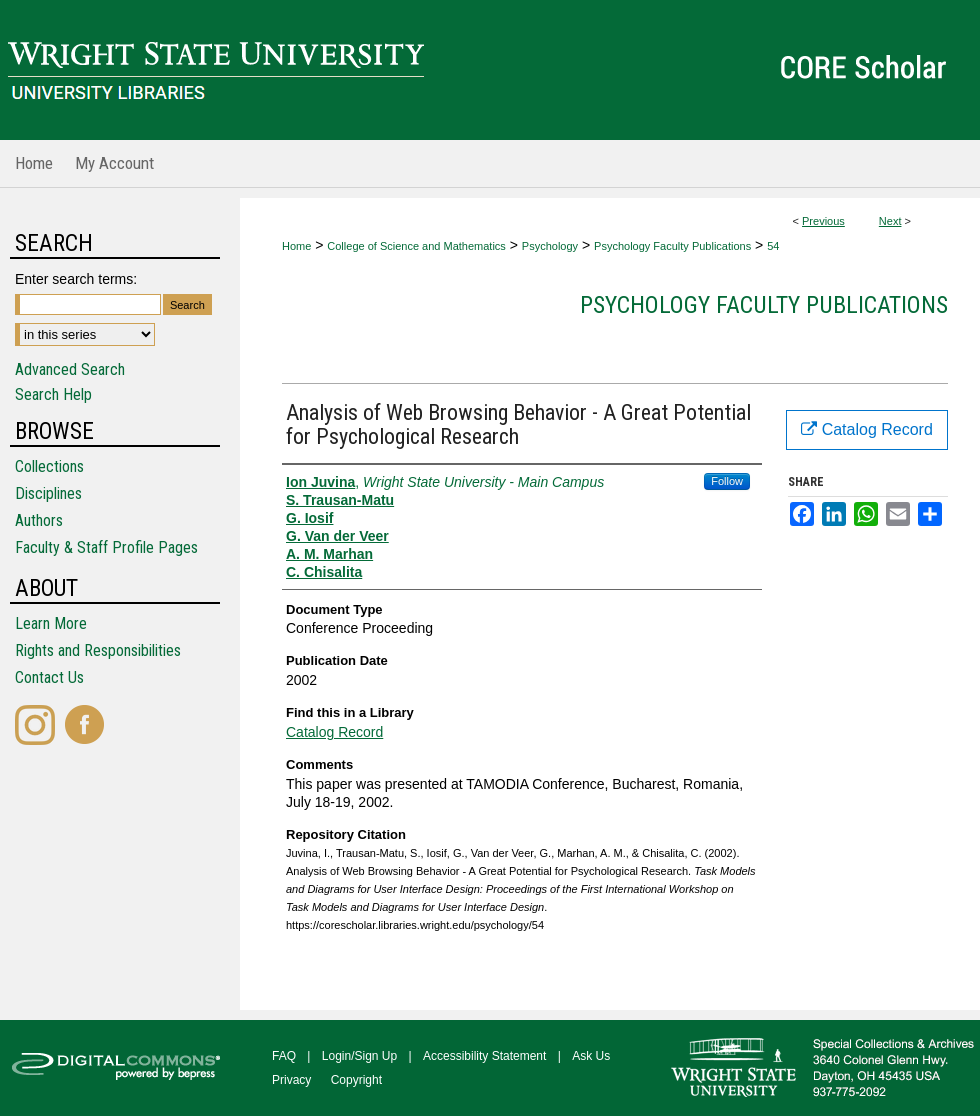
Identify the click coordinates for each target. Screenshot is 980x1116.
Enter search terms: (76, 279)
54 (773, 246)
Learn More (51, 623)
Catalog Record (334, 732)
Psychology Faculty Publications (672, 246)
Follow (727, 481)
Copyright (356, 1080)
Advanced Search (70, 369)
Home (296, 246)
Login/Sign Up (359, 1056)
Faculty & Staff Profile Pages (106, 547)
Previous (823, 221)
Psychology (550, 246)
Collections (49, 466)
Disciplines (48, 493)
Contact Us (49, 677)
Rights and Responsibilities (98, 650)
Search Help (53, 394)
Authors (39, 520)
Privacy (291, 1080)
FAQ (284, 1056)
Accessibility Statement (484, 1056)
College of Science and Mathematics (416, 246)
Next (890, 221)
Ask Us (591, 1056)
